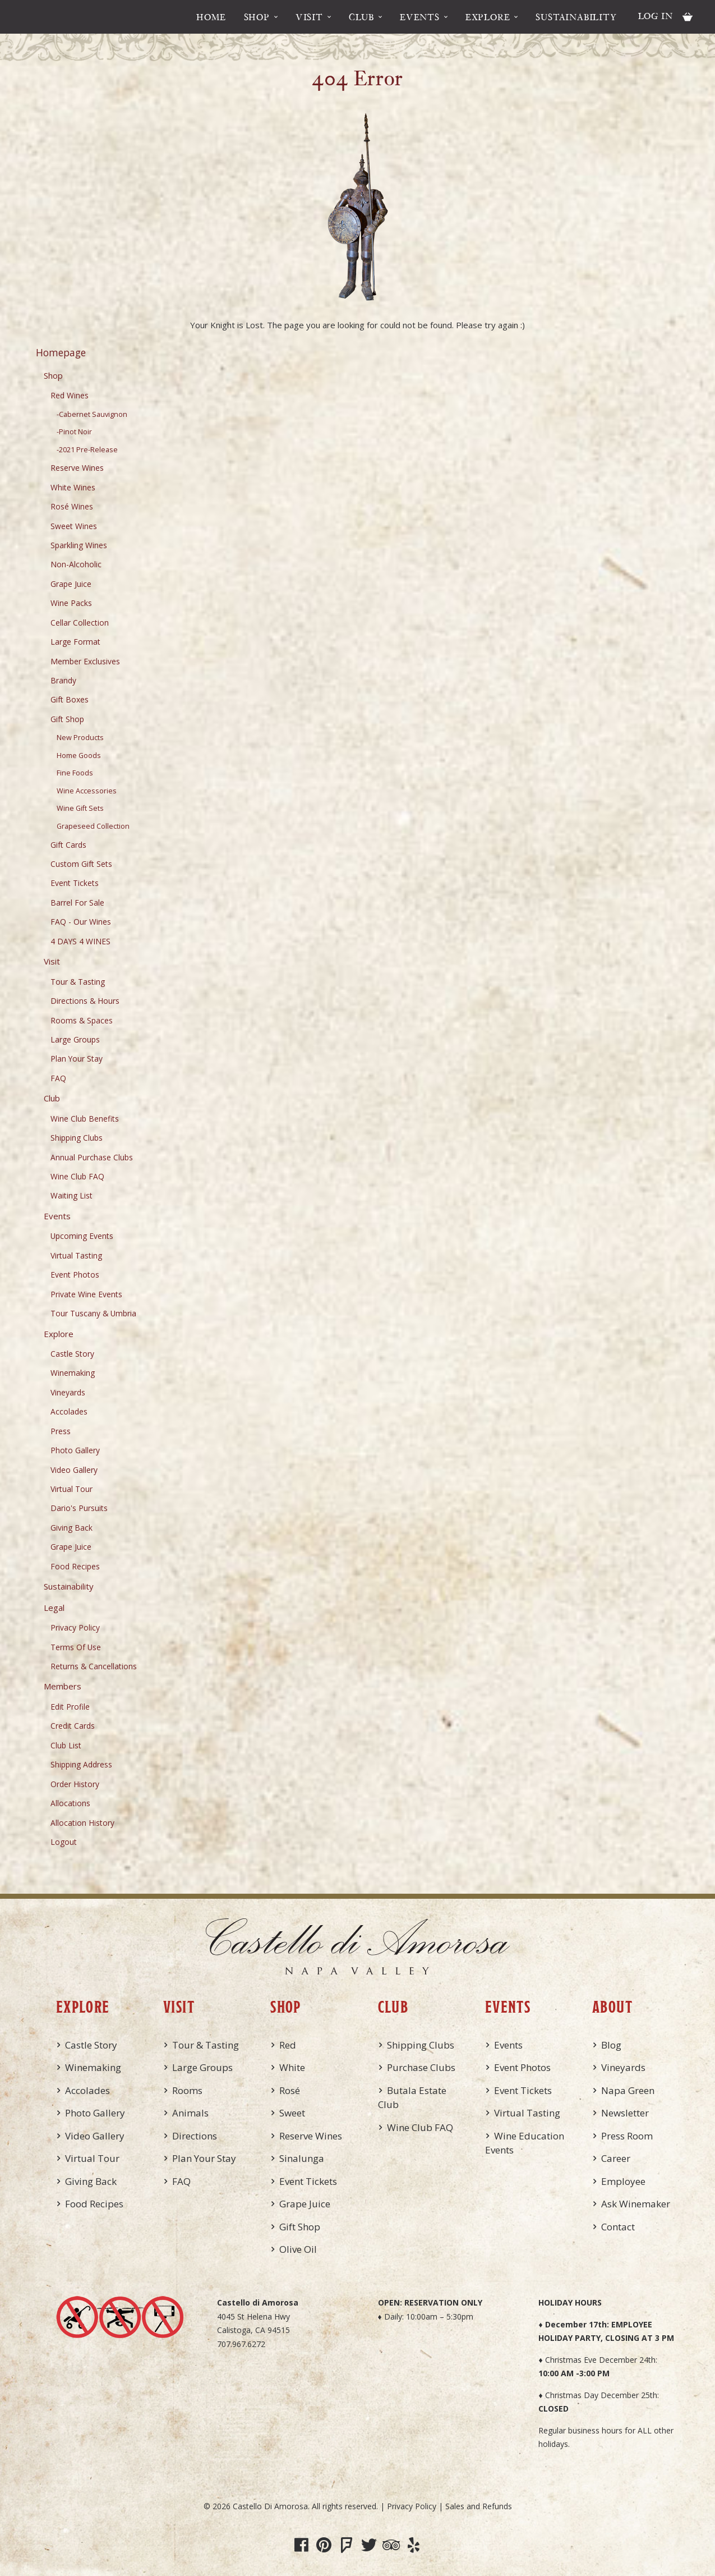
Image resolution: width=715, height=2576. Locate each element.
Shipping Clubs (76, 1137)
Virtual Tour (71, 1489)
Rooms (187, 2090)
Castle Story (72, 1353)
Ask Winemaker (635, 2203)
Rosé (289, 2090)
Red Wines (69, 395)
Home (210, 16)
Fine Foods (75, 773)
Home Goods (79, 755)
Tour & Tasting (77, 981)
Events (420, 16)
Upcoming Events (81, 1235)
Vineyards (67, 1392)
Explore (487, 16)
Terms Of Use (75, 1647)
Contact (618, 2226)
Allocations (70, 1803)
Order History (74, 1784)
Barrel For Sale (77, 902)
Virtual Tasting (76, 1255)
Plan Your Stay (76, 1058)
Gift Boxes (69, 699)
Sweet (292, 2112)
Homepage (61, 352)
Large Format (75, 641)
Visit (309, 16)
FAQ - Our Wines (80, 921)
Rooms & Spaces (81, 1020)
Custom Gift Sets (81, 863)
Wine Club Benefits (84, 1118)
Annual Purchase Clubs (91, 1157)
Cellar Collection (79, 622)
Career (615, 2158)
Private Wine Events (86, 1294)
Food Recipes (75, 1566)
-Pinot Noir (74, 432)
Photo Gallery (75, 1450)
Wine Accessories (87, 791)
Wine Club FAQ (77, 1176)
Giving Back (71, 1527)
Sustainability (576, 16)
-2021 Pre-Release (87, 449)
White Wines (72, 487)
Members (62, 1686)
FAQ (58, 1078)
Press (60, 1431)
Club (361, 16)
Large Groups (75, 1039)
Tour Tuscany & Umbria (93, 1313)
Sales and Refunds (478, 2506)
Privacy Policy (75, 1627)
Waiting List (71, 1195)
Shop (257, 16)
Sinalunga (301, 2158)
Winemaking (72, 1372)
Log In (655, 15)
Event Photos (74, 1274)
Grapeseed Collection (93, 826)
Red (287, 2044)
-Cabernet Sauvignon (92, 414)
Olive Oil (298, 2249)
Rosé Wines (71, 506)
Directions (194, 2135)
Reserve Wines (77, 467)
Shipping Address (81, 1764)
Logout (63, 1841)
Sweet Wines (73, 526)
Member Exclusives (85, 661)
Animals (190, 2112)
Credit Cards (72, 1725)
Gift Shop (67, 719)
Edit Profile (70, 1706)
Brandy (63, 680)
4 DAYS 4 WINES (80, 941)
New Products (80, 737)
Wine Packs (71, 603)
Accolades (68, 1411)
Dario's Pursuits (79, 1508)
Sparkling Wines (78, 545)
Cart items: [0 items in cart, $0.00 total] (687, 17)
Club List (65, 1745)
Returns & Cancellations (93, 1666)
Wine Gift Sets (80, 808)
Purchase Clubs (421, 2067)
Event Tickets (74, 883)
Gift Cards (68, 844)
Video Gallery (74, 1469)
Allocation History (82, 1822)
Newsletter (625, 2112)
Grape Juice (70, 583)
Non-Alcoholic (76, 564)
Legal (54, 1607)
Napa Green (627, 2090)
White (292, 2067)
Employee (623, 2181)
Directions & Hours (84, 1000)
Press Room (627, 2135)
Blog (611, 2044)
